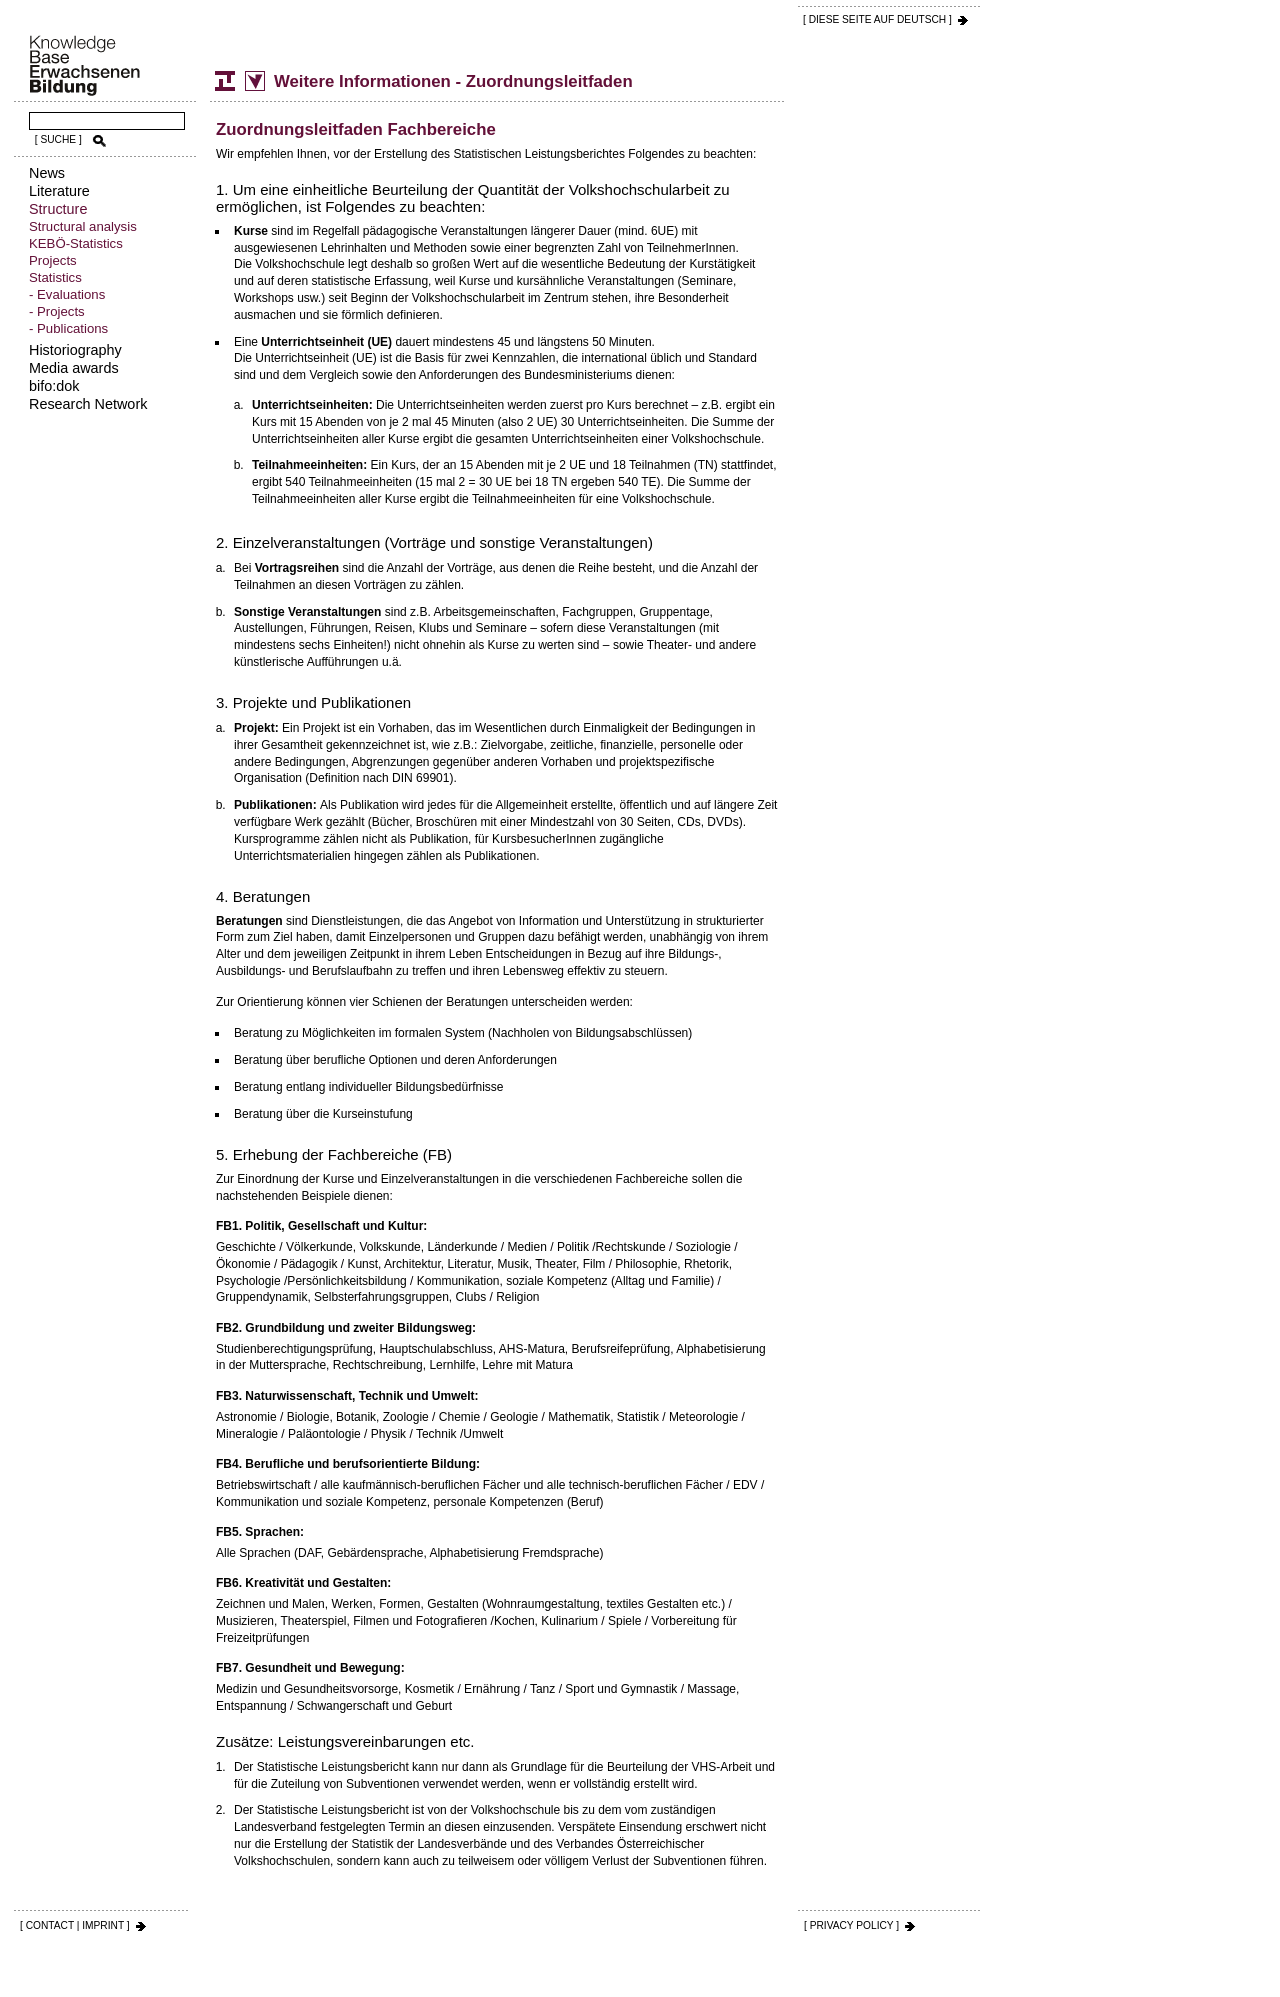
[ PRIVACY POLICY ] (851, 1925)
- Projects (57, 311)
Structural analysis (83, 226)
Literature (59, 191)
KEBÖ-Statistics (76, 243)
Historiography (75, 350)
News (47, 173)
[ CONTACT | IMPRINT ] (75, 1925)
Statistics (55, 277)
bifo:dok (54, 386)
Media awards (74, 368)
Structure (58, 209)
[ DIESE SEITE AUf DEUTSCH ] (877, 19)
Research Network (88, 404)
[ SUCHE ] (58, 139)
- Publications (68, 328)
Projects (53, 260)
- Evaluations (67, 294)
